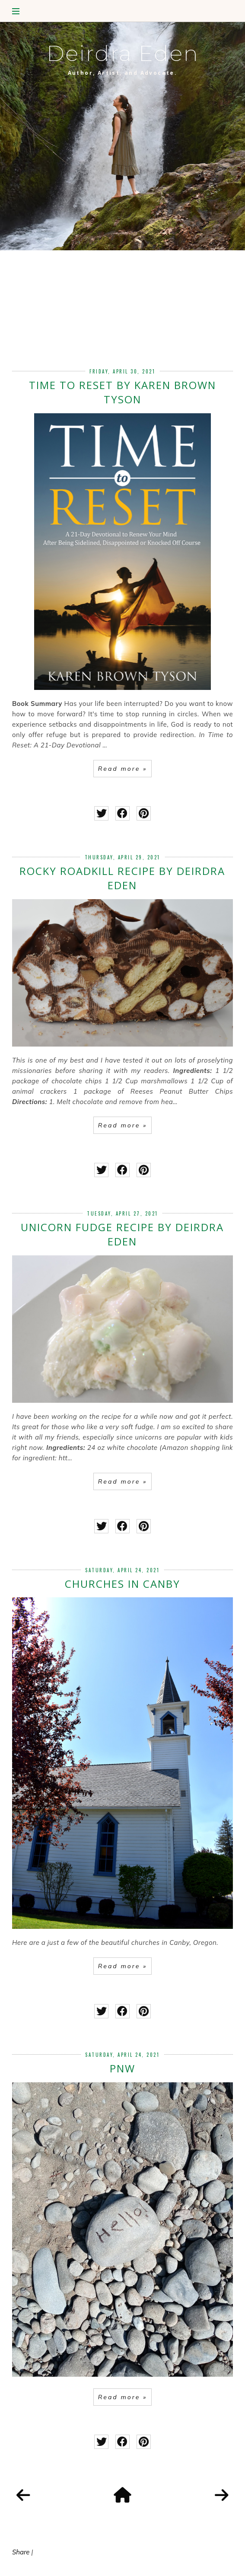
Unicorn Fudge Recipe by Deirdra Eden (122, 1234)
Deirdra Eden (123, 53)
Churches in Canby (122, 1584)
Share (21, 2552)
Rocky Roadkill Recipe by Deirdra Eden (122, 878)
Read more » (122, 768)
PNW (122, 2068)
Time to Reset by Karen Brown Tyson (122, 392)
